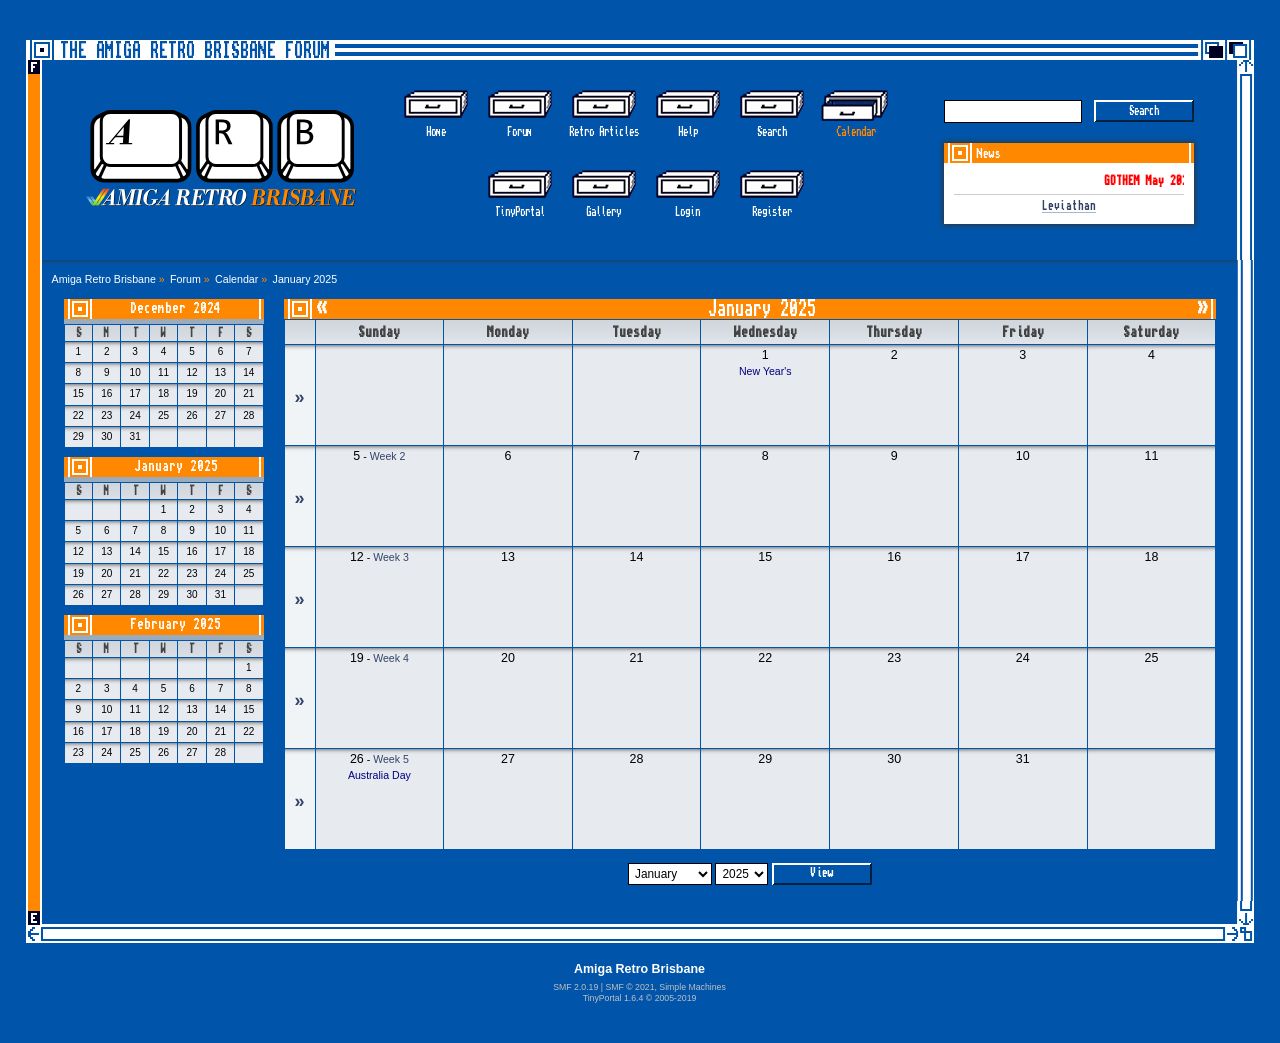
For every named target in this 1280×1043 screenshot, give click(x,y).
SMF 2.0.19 (575, 987)
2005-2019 (676, 998)
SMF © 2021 (629, 987)
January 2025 (176, 466)
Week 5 (391, 759)
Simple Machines (692, 987)
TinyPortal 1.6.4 (613, 998)
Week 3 (391, 557)
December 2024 (175, 308)
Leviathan (1069, 206)
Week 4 (391, 658)
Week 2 (388, 456)
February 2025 (175, 624)
